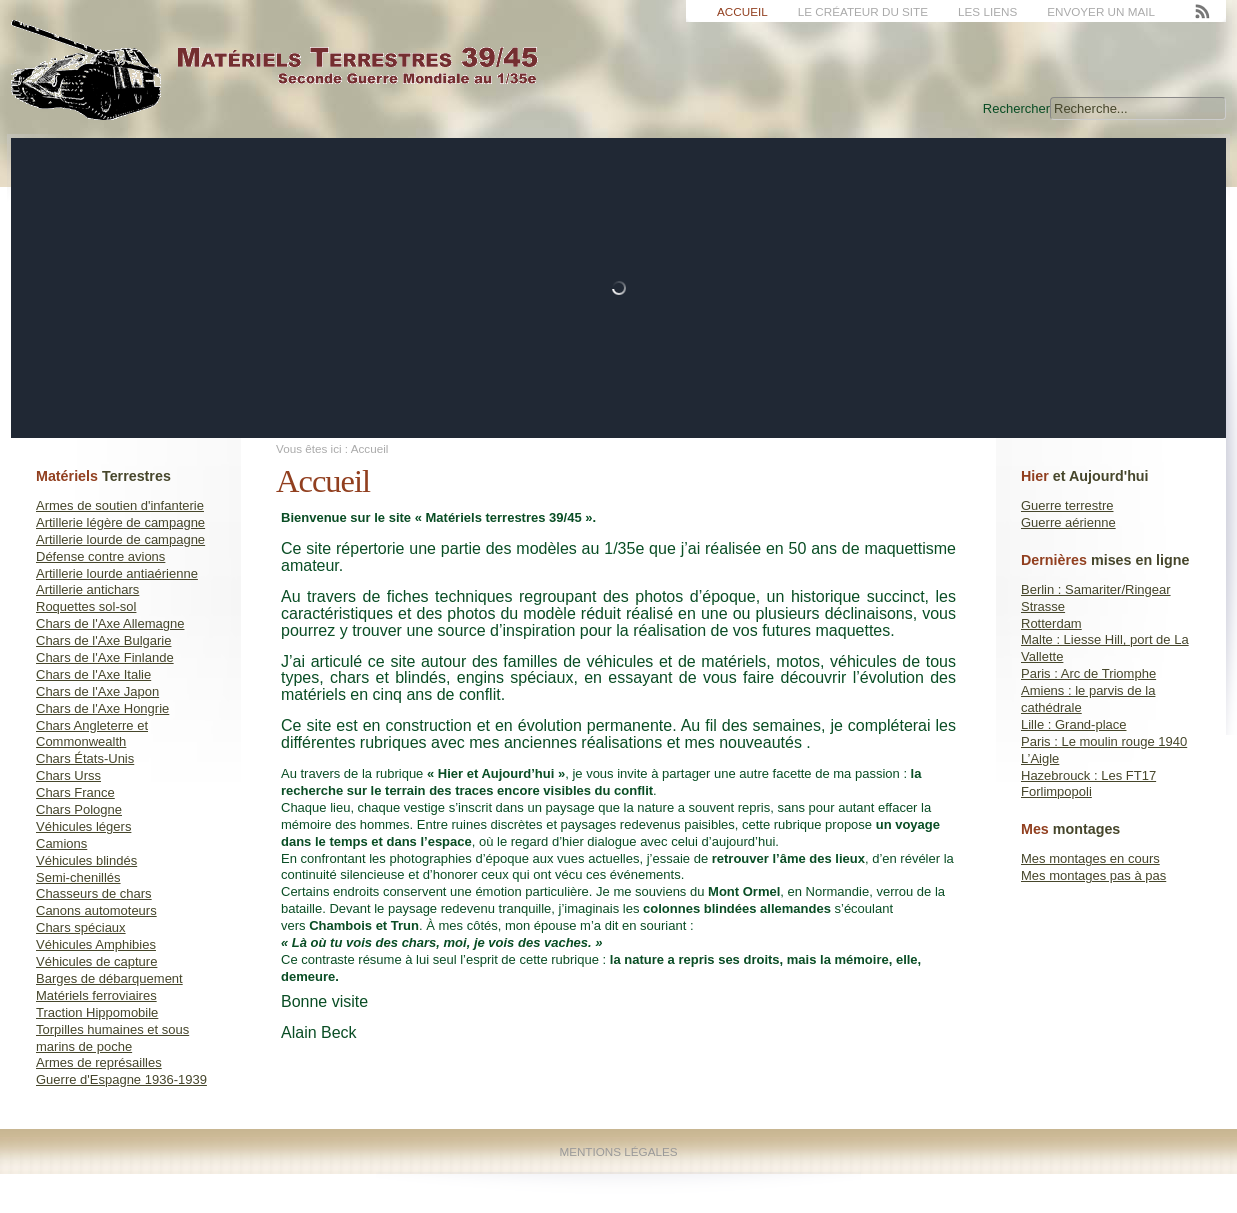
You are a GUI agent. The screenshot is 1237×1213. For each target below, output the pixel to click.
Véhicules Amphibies (96, 944)
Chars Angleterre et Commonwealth (92, 734)
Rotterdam (1051, 623)
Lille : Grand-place (1074, 724)
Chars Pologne (79, 809)
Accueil (742, 11)
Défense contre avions (100, 556)
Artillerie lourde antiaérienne (117, 573)
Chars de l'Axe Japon (97, 691)
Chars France (75, 792)
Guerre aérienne (1068, 522)
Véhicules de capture (96, 961)
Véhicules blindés (86, 860)
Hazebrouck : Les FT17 (1088, 775)
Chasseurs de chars (94, 893)
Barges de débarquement (109, 978)
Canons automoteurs (96, 910)
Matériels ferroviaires (96, 995)
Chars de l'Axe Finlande (105, 657)
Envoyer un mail (1101, 11)
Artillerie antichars (87, 589)
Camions (61, 843)
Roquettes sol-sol (86, 606)
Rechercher (1016, 108)
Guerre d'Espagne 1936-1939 (121, 1079)
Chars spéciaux (81, 927)
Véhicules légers (83, 826)
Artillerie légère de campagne (120, 522)
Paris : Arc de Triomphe (1088, 673)
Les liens (987, 11)
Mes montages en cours (1090, 858)
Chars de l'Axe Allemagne (110, 623)
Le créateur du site (863, 11)
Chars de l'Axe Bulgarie (103, 640)
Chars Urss (68, 775)
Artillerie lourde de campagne (120, 539)
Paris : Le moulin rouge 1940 (1104, 741)
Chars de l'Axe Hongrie (102, 708)
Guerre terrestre (1067, 505)
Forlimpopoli (1056, 791)
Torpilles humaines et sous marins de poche (112, 1038)
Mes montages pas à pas (1093, 875)
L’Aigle (1040, 758)
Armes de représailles (99, 1062)
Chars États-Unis (85, 758)
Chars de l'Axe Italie (93, 674)
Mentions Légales (618, 1151)
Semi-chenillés (78, 877)
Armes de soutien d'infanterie (120, 505)
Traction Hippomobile (97, 1012)
